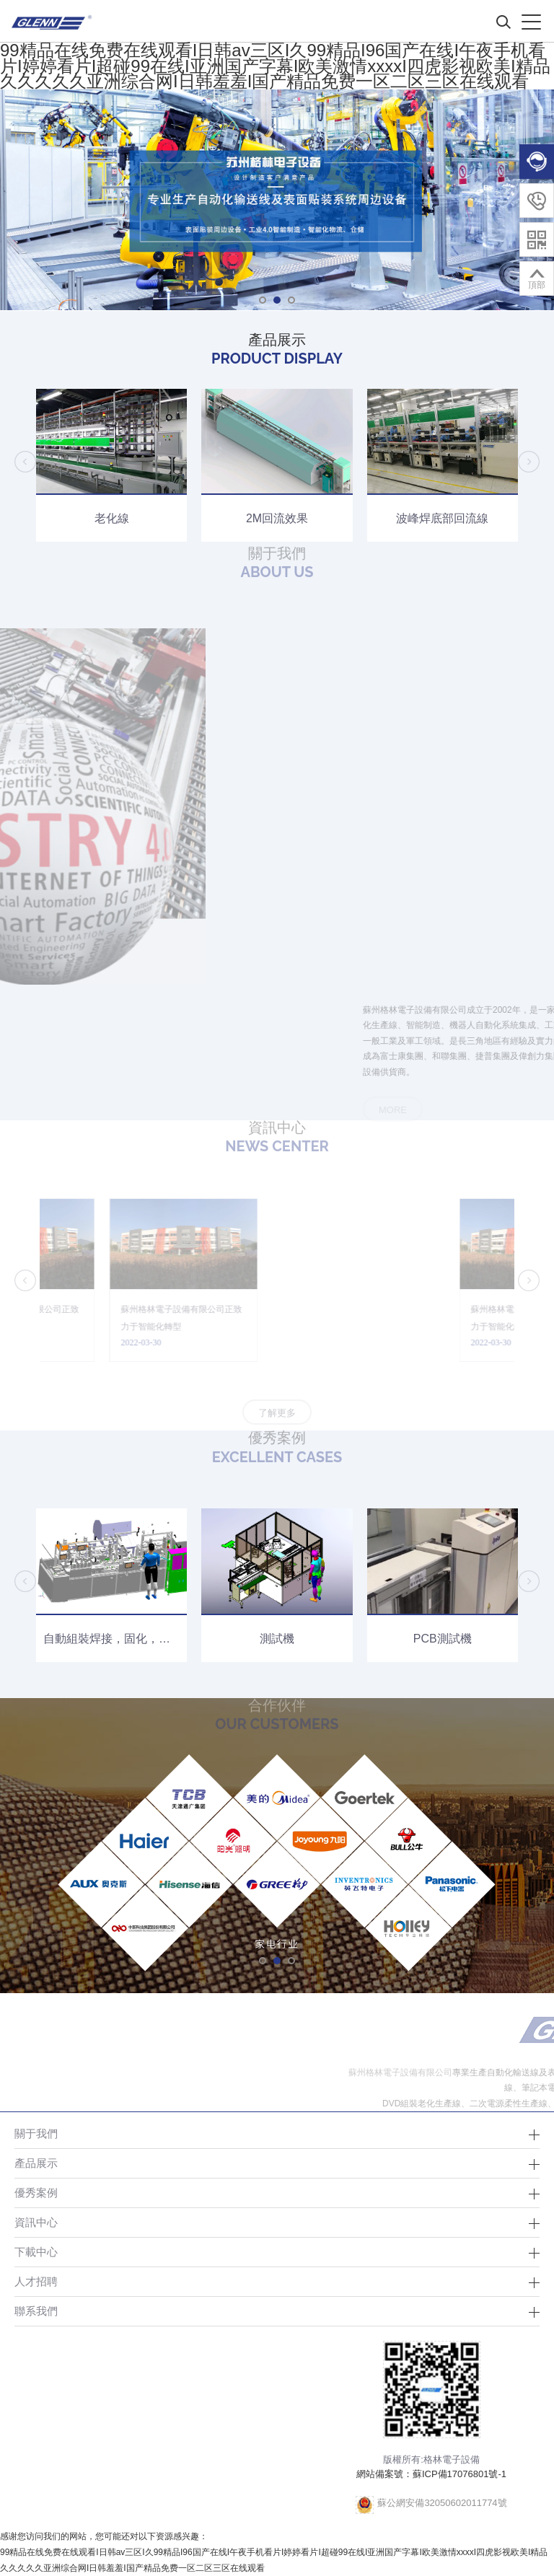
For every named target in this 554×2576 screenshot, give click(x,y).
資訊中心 (36, 2222)
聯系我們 (36, 2311)
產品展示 (36, 2163)
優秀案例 (36, 2192)
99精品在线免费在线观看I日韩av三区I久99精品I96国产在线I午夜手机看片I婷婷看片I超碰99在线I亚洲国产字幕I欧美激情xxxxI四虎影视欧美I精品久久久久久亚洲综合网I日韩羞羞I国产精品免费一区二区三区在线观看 (275, 65)
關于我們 (36, 2133)
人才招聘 (36, 2281)
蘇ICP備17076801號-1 (459, 2474)
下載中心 (36, 2252)
